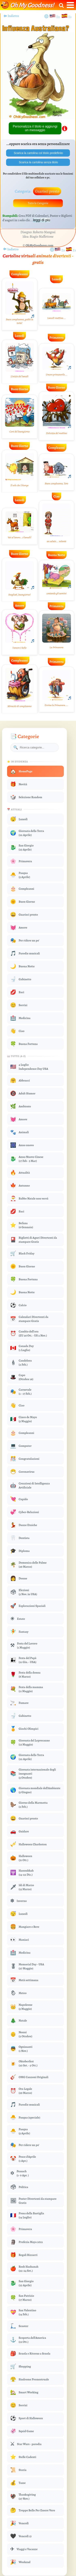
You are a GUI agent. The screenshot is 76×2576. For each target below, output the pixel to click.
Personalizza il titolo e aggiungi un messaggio (35, 128)
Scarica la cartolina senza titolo (38, 162)
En (58, 17)
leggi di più (41, 220)
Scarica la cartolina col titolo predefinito (38, 153)
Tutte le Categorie (38, 203)
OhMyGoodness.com (39, 245)
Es (70, 17)
